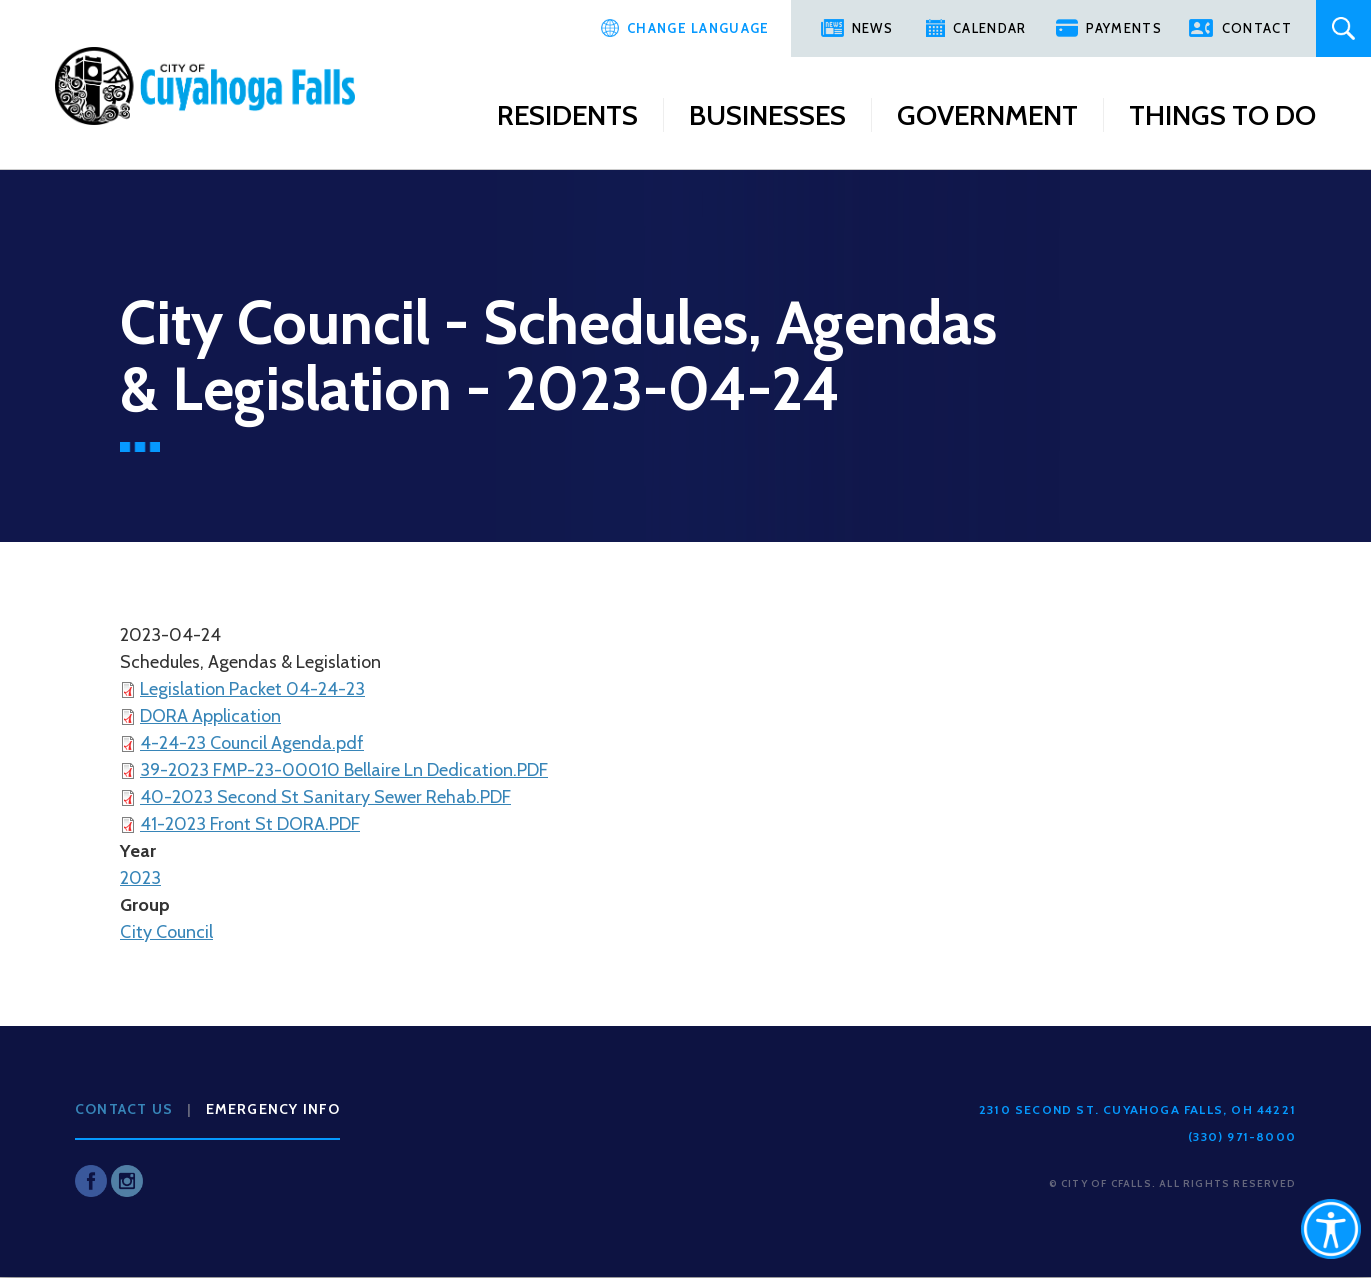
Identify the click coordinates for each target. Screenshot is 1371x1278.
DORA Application (210, 716)
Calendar (989, 28)
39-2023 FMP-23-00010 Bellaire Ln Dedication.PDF (344, 770)
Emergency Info (273, 1109)
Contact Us (124, 1109)
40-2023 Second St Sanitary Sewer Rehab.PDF (325, 797)
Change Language (698, 28)
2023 (140, 878)
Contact (1257, 28)
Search (1343, 28)
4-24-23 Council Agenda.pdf (252, 743)
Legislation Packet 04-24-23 (252, 689)
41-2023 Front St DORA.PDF (250, 824)
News (872, 28)
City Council (166, 932)
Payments (1123, 28)
